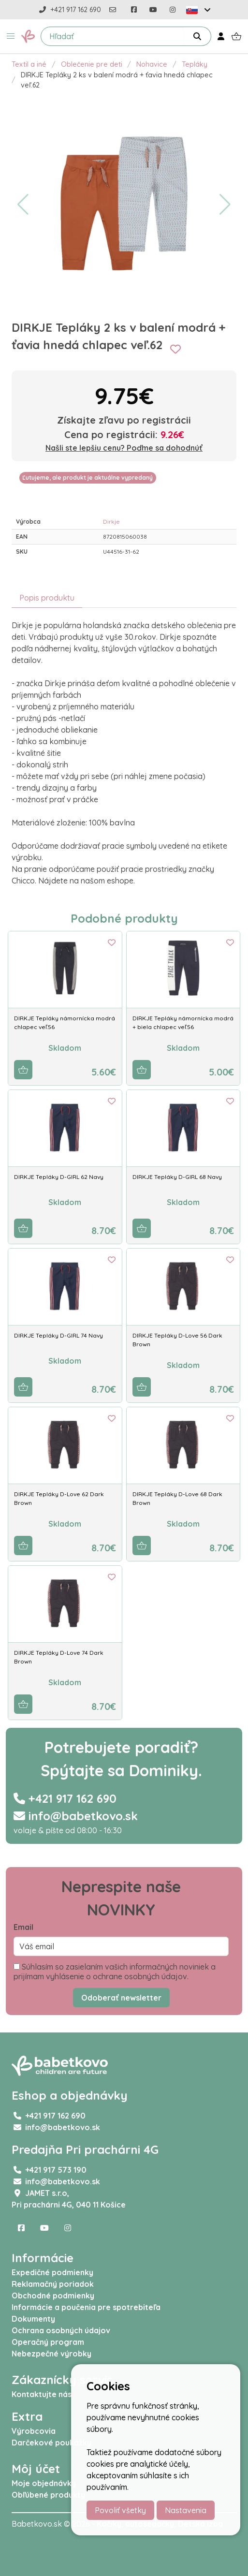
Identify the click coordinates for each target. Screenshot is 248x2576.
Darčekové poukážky (51, 2442)
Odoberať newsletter (121, 1997)
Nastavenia (185, 2510)
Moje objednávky (44, 2483)
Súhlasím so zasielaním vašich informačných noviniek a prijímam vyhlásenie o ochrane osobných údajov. (115, 1971)
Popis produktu (46, 598)
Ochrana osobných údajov (61, 2330)
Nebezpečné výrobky (51, 2353)
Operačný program (48, 2342)
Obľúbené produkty (48, 2495)
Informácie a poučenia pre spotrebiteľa (86, 2307)
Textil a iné (29, 64)
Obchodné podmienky (53, 2295)
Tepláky (194, 64)
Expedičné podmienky (52, 2272)
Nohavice (151, 64)
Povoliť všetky (120, 2510)
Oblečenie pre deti (91, 64)
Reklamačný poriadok (53, 2284)
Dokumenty (33, 2319)
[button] (10, 36)
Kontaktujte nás (42, 2394)
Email (23, 1927)
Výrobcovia (34, 2431)
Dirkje (111, 521)
